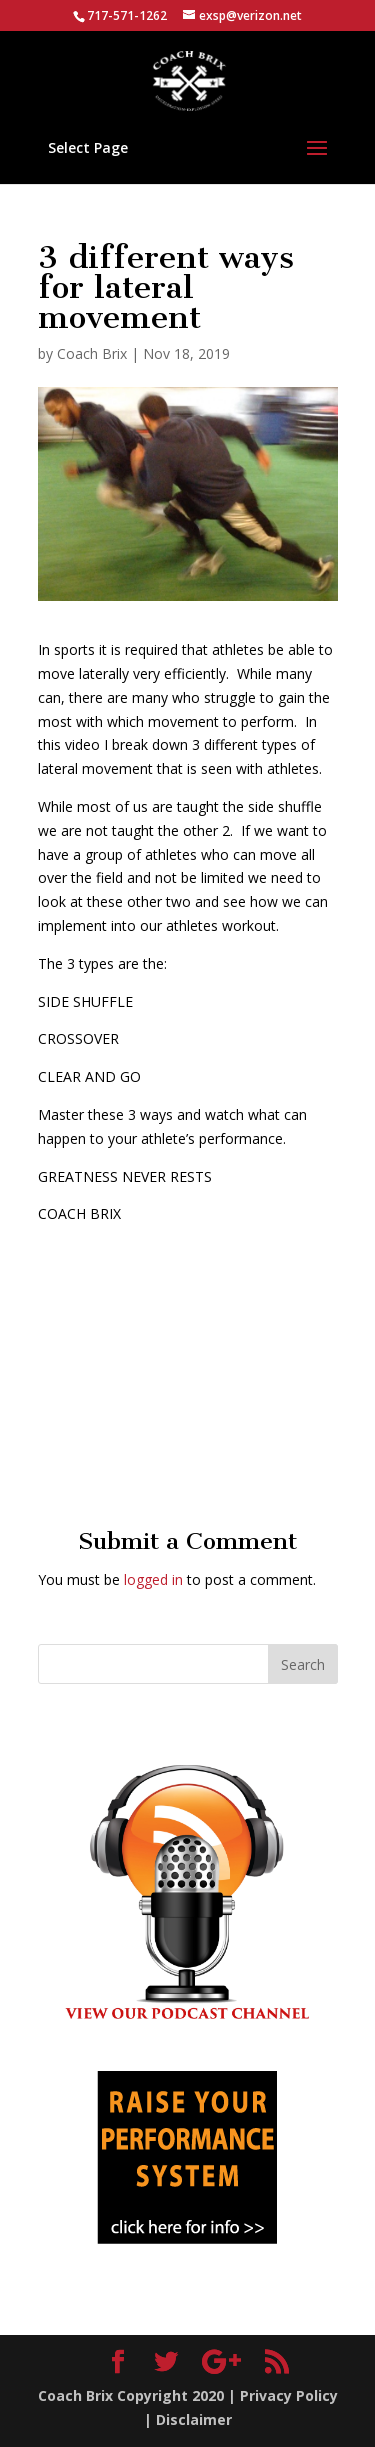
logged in (153, 1579)
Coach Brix (92, 353)
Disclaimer (194, 2419)
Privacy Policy (289, 2395)
